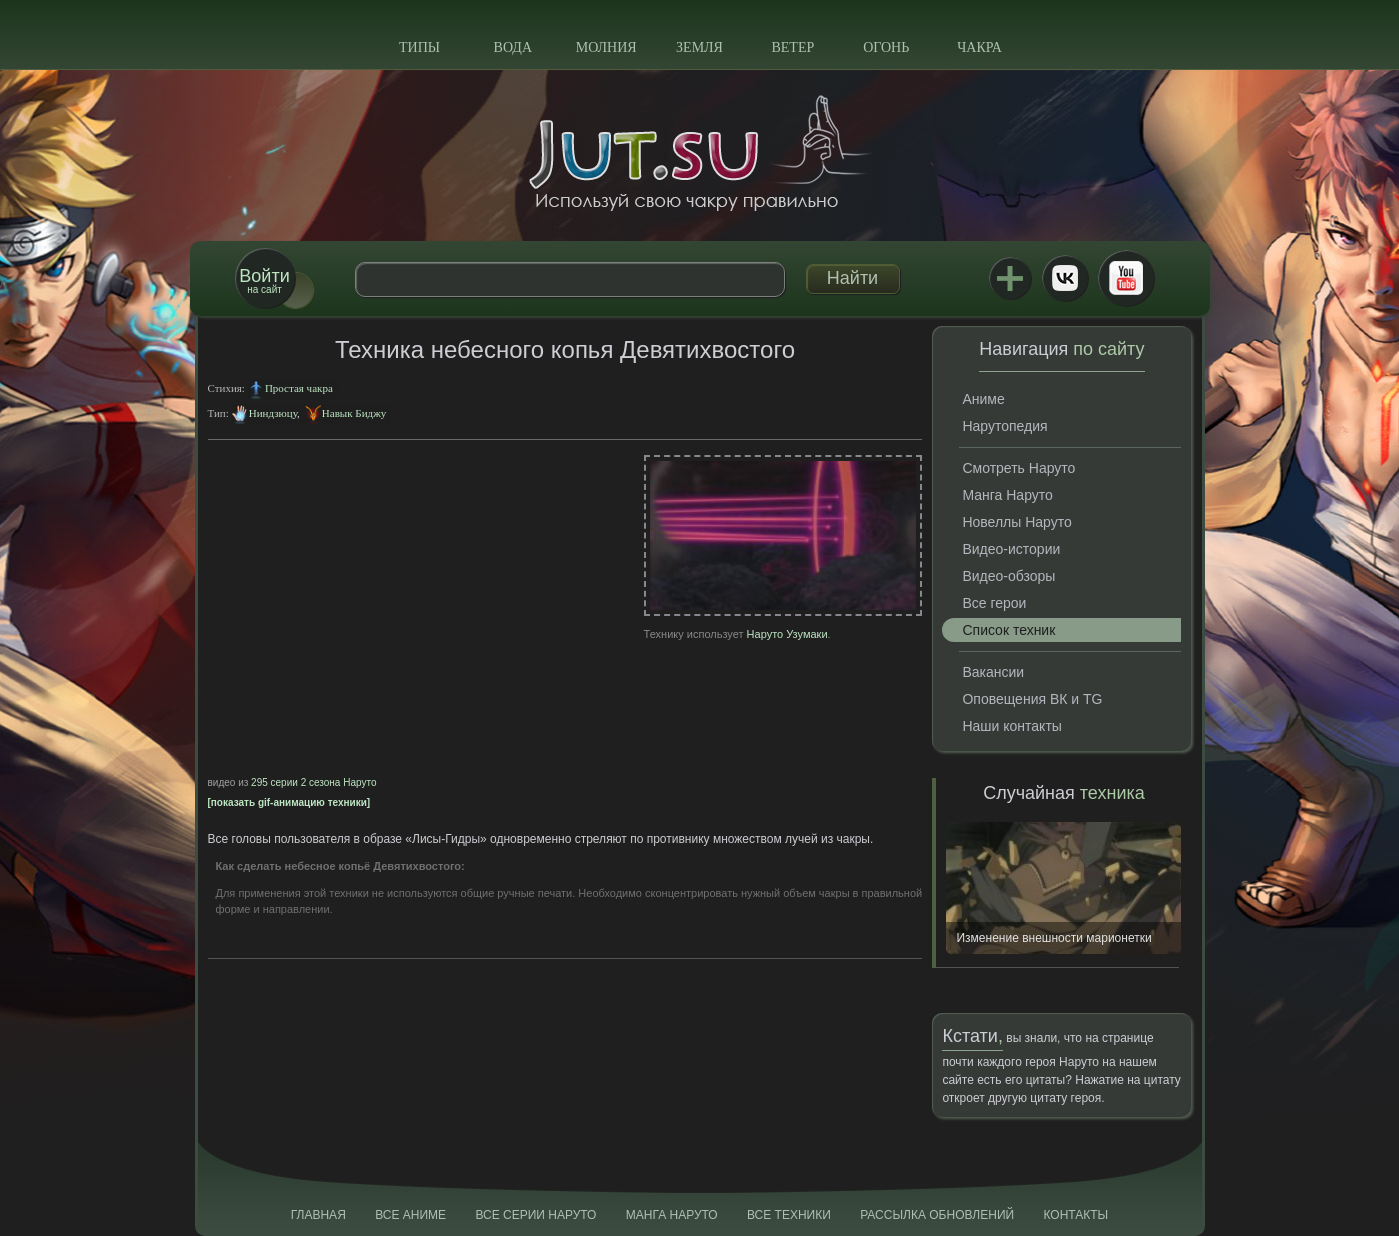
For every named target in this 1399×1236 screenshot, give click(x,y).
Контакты (1076, 1215)
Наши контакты (1011, 726)
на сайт (264, 280)
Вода (513, 47)
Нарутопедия (1004, 426)
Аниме (983, 399)
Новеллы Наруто (1016, 522)
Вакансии (993, 672)
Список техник (1008, 630)
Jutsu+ (1010, 278)
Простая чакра (299, 388)
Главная (318, 1215)
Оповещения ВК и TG (1032, 699)
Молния (606, 47)
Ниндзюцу (273, 413)
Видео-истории (1011, 549)
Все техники (789, 1215)
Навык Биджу (354, 413)
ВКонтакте (1065, 278)
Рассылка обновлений (937, 1215)
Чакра (979, 47)
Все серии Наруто (535, 1215)
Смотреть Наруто (1018, 468)
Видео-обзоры (1008, 576)
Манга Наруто (1007, 495)
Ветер (792, 47)
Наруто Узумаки (787, 634)
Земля (699, 47)
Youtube (1126, 278)
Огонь (886, 47)
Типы (419, 47)
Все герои (994, 603)
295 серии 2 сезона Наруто (313, 782)
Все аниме (410, 1215)
